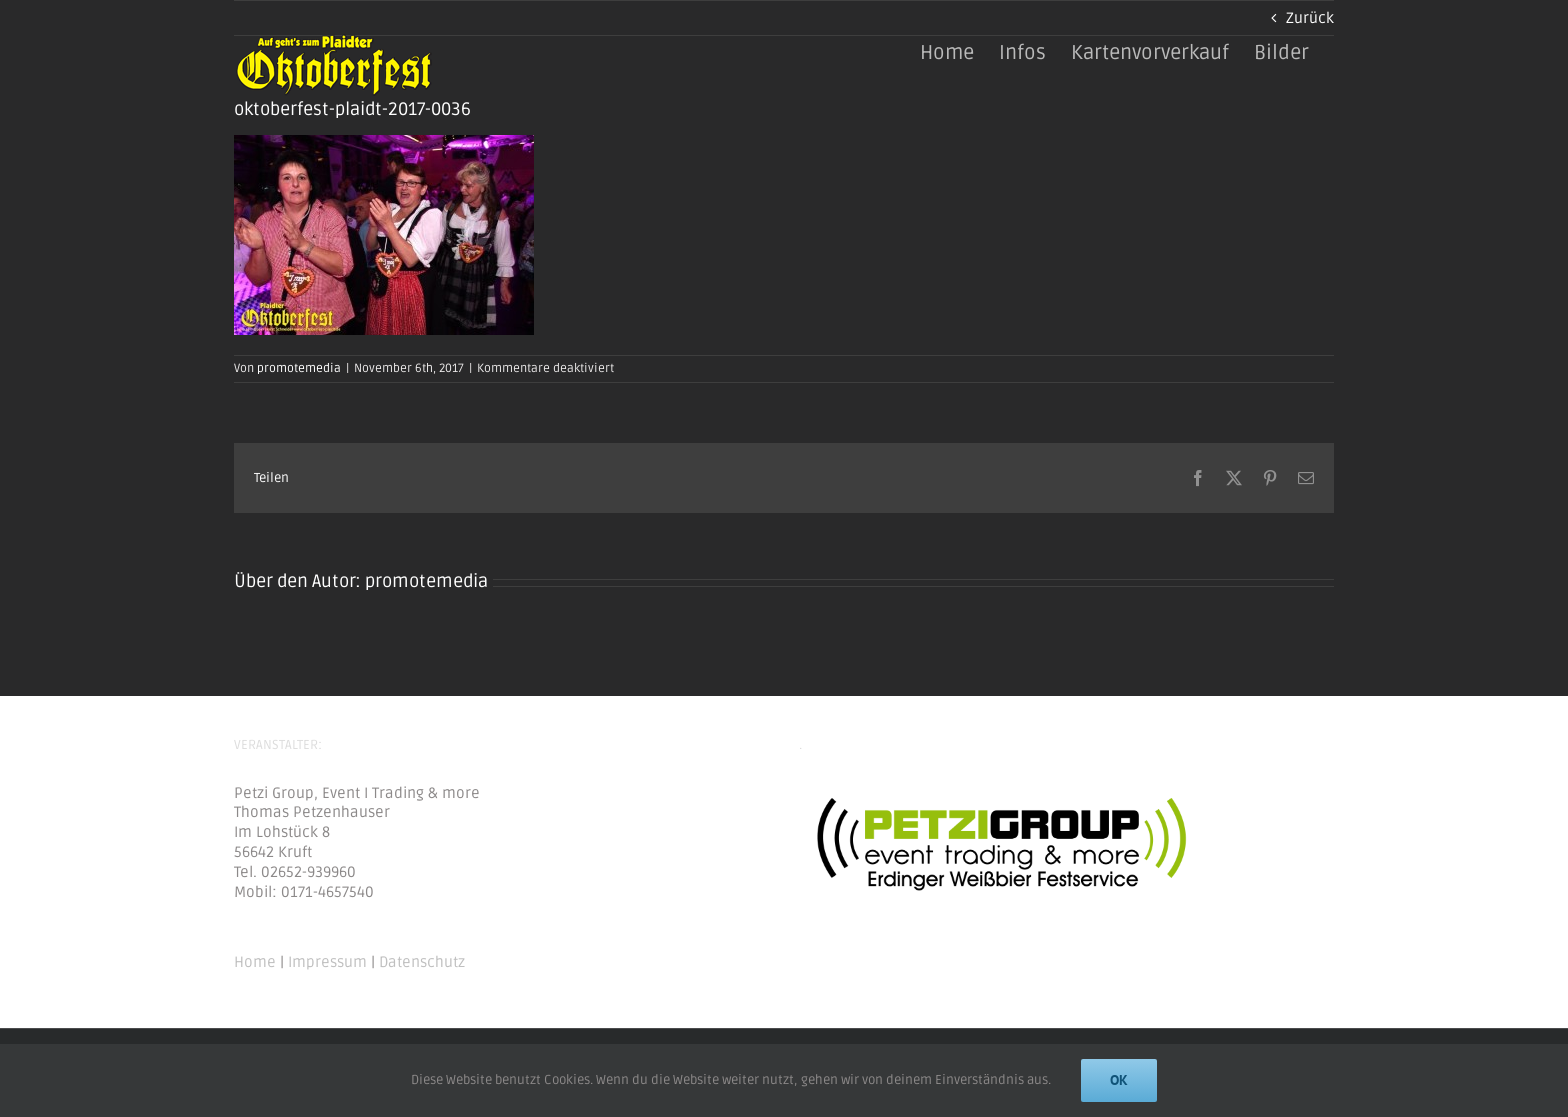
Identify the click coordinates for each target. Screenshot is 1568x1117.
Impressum (327, 962)
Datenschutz (422, 962)
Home (255, 962)
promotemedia (299, 368)
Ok (1119, 1080)
